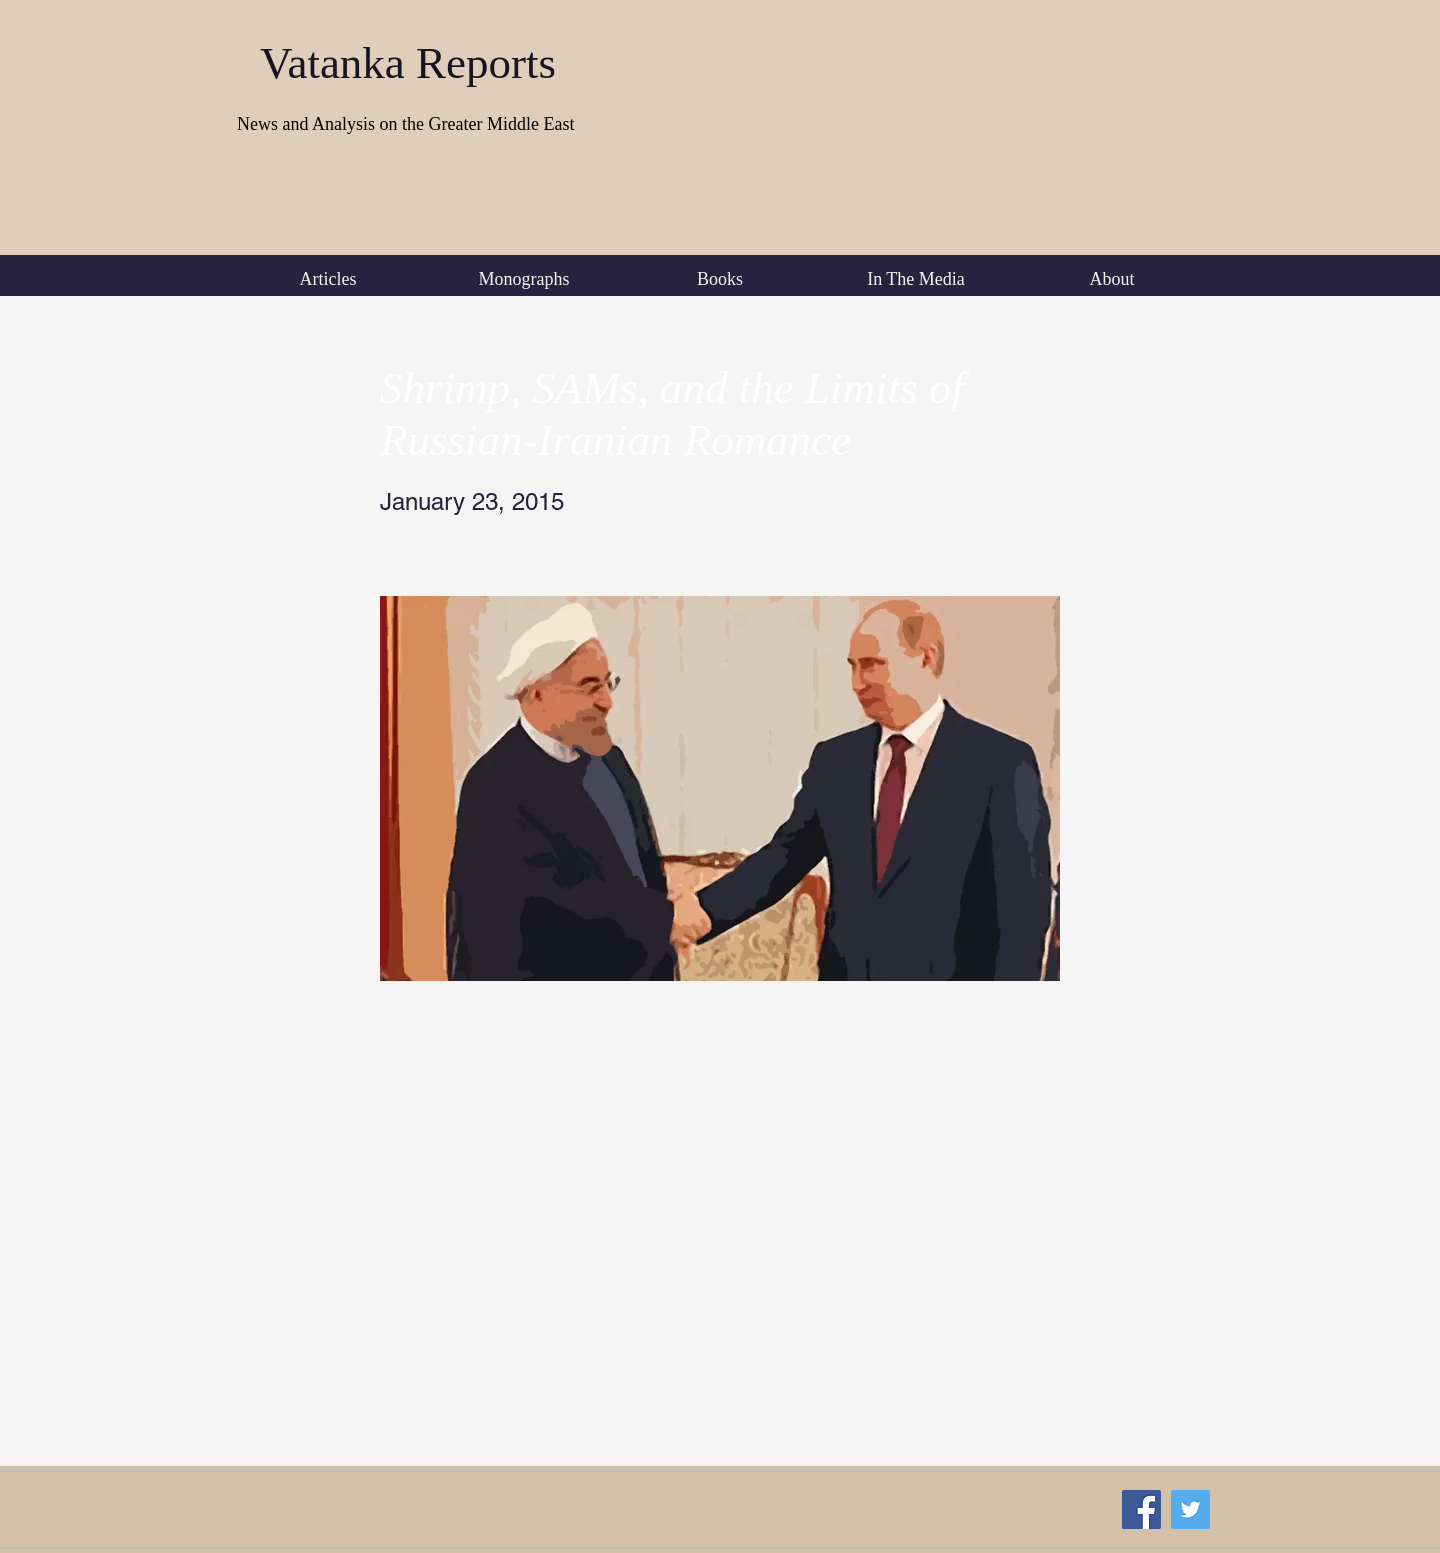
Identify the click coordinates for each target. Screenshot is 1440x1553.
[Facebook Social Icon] (1141, 1509)
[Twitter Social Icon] (1190, 1509)
